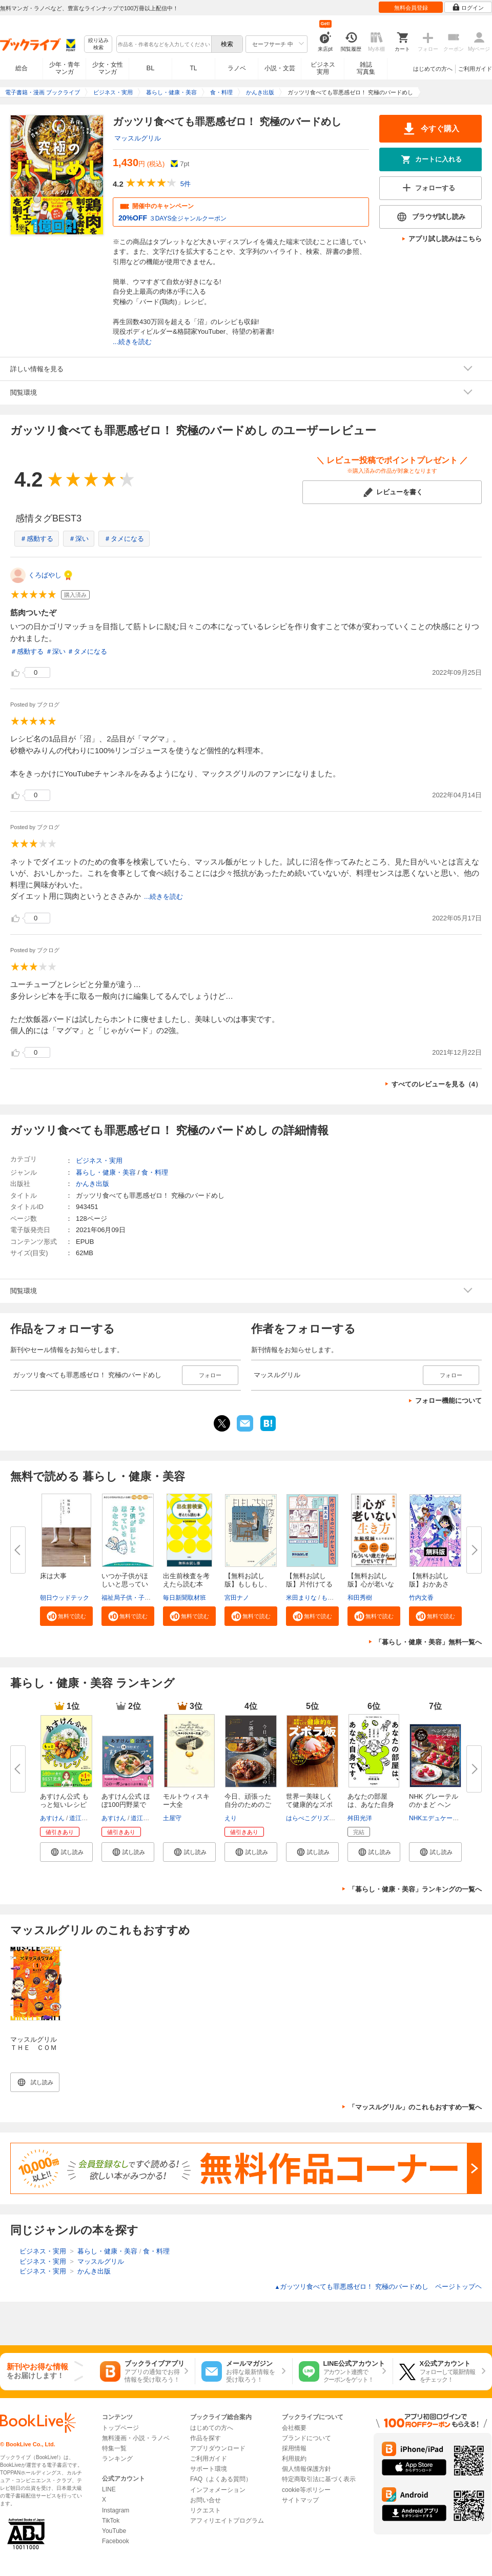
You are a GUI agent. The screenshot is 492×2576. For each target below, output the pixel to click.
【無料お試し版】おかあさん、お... (429, 1584)
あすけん (52, 1818)
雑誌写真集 (366, 68)
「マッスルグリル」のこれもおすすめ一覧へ (415, 2107)
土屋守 (172, 1818)
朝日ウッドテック (64, 1597)
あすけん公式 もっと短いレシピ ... (64, 1805)
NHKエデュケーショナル (443, 1818)
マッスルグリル (137, 138)
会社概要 (294, 2427)
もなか (330, 1597)
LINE (109, 2489)
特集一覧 (114, 2448)
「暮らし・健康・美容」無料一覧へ (428, 1642)
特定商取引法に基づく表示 (319, 2479)
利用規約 (294, 2458)
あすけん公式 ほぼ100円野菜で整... (125, 1805)
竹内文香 (421, 1597)
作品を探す (205, 2438)
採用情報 (294, 2448)
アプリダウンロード (217, 2448)
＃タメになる (124, 538)
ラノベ (237, 68)
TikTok (110, 2520)
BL (151, 68)
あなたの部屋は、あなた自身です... (370, 1805)
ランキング (117, 2458)
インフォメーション (217, 2489)
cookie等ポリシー (306, 2489)
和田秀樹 (359, 1597)
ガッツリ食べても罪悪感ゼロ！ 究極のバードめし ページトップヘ (378, 2286)
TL (193, 68)
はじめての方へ (433, 69)
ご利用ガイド (475, 69)
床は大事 (53, 1576)
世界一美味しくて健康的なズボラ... (309, 1805)
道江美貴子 (84, 1818)
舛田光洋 (359, 1818)
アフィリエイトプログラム (227, 2520)
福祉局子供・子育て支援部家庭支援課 (153, 1597)
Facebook (115, 2541)
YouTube (114, 2530)
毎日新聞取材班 (184, 1597)
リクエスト (205, 2510)
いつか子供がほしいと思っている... (124, 1584)
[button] (66, 1616)
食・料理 (154, 1172)
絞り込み (98, 44)
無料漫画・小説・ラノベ (136, 2438)
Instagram (115, 2510)
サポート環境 (208, 2468)
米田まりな (301, 1597)
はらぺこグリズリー (313, 1818)
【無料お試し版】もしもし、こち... (247, 1584)
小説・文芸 (279, 68)
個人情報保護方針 (306, 2468)
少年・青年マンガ (64, 68)
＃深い (79, 538)
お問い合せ (205, 2500)
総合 (21, 68)
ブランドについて (306, 2438)
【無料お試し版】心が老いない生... (370, 1584)
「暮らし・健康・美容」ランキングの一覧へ (415, 1889)
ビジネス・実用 (99, 1160)
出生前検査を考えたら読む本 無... (186, 1584)
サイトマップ (300, 2500)
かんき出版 (92, 1184)
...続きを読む (132, 342)
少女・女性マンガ (107, 68)
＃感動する (36, 538)
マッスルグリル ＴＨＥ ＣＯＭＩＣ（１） (37, 2048)
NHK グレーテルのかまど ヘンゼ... (433, 1805)
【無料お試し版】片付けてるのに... (309, 1584)
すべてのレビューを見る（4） (437, 1084)
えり (230, 1818)
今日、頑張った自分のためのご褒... (247, 1805)
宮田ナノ (236, 1597)
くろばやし (44, 575)
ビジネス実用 (323, 68)
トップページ (120, 2427)
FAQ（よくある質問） (221, 2479)
